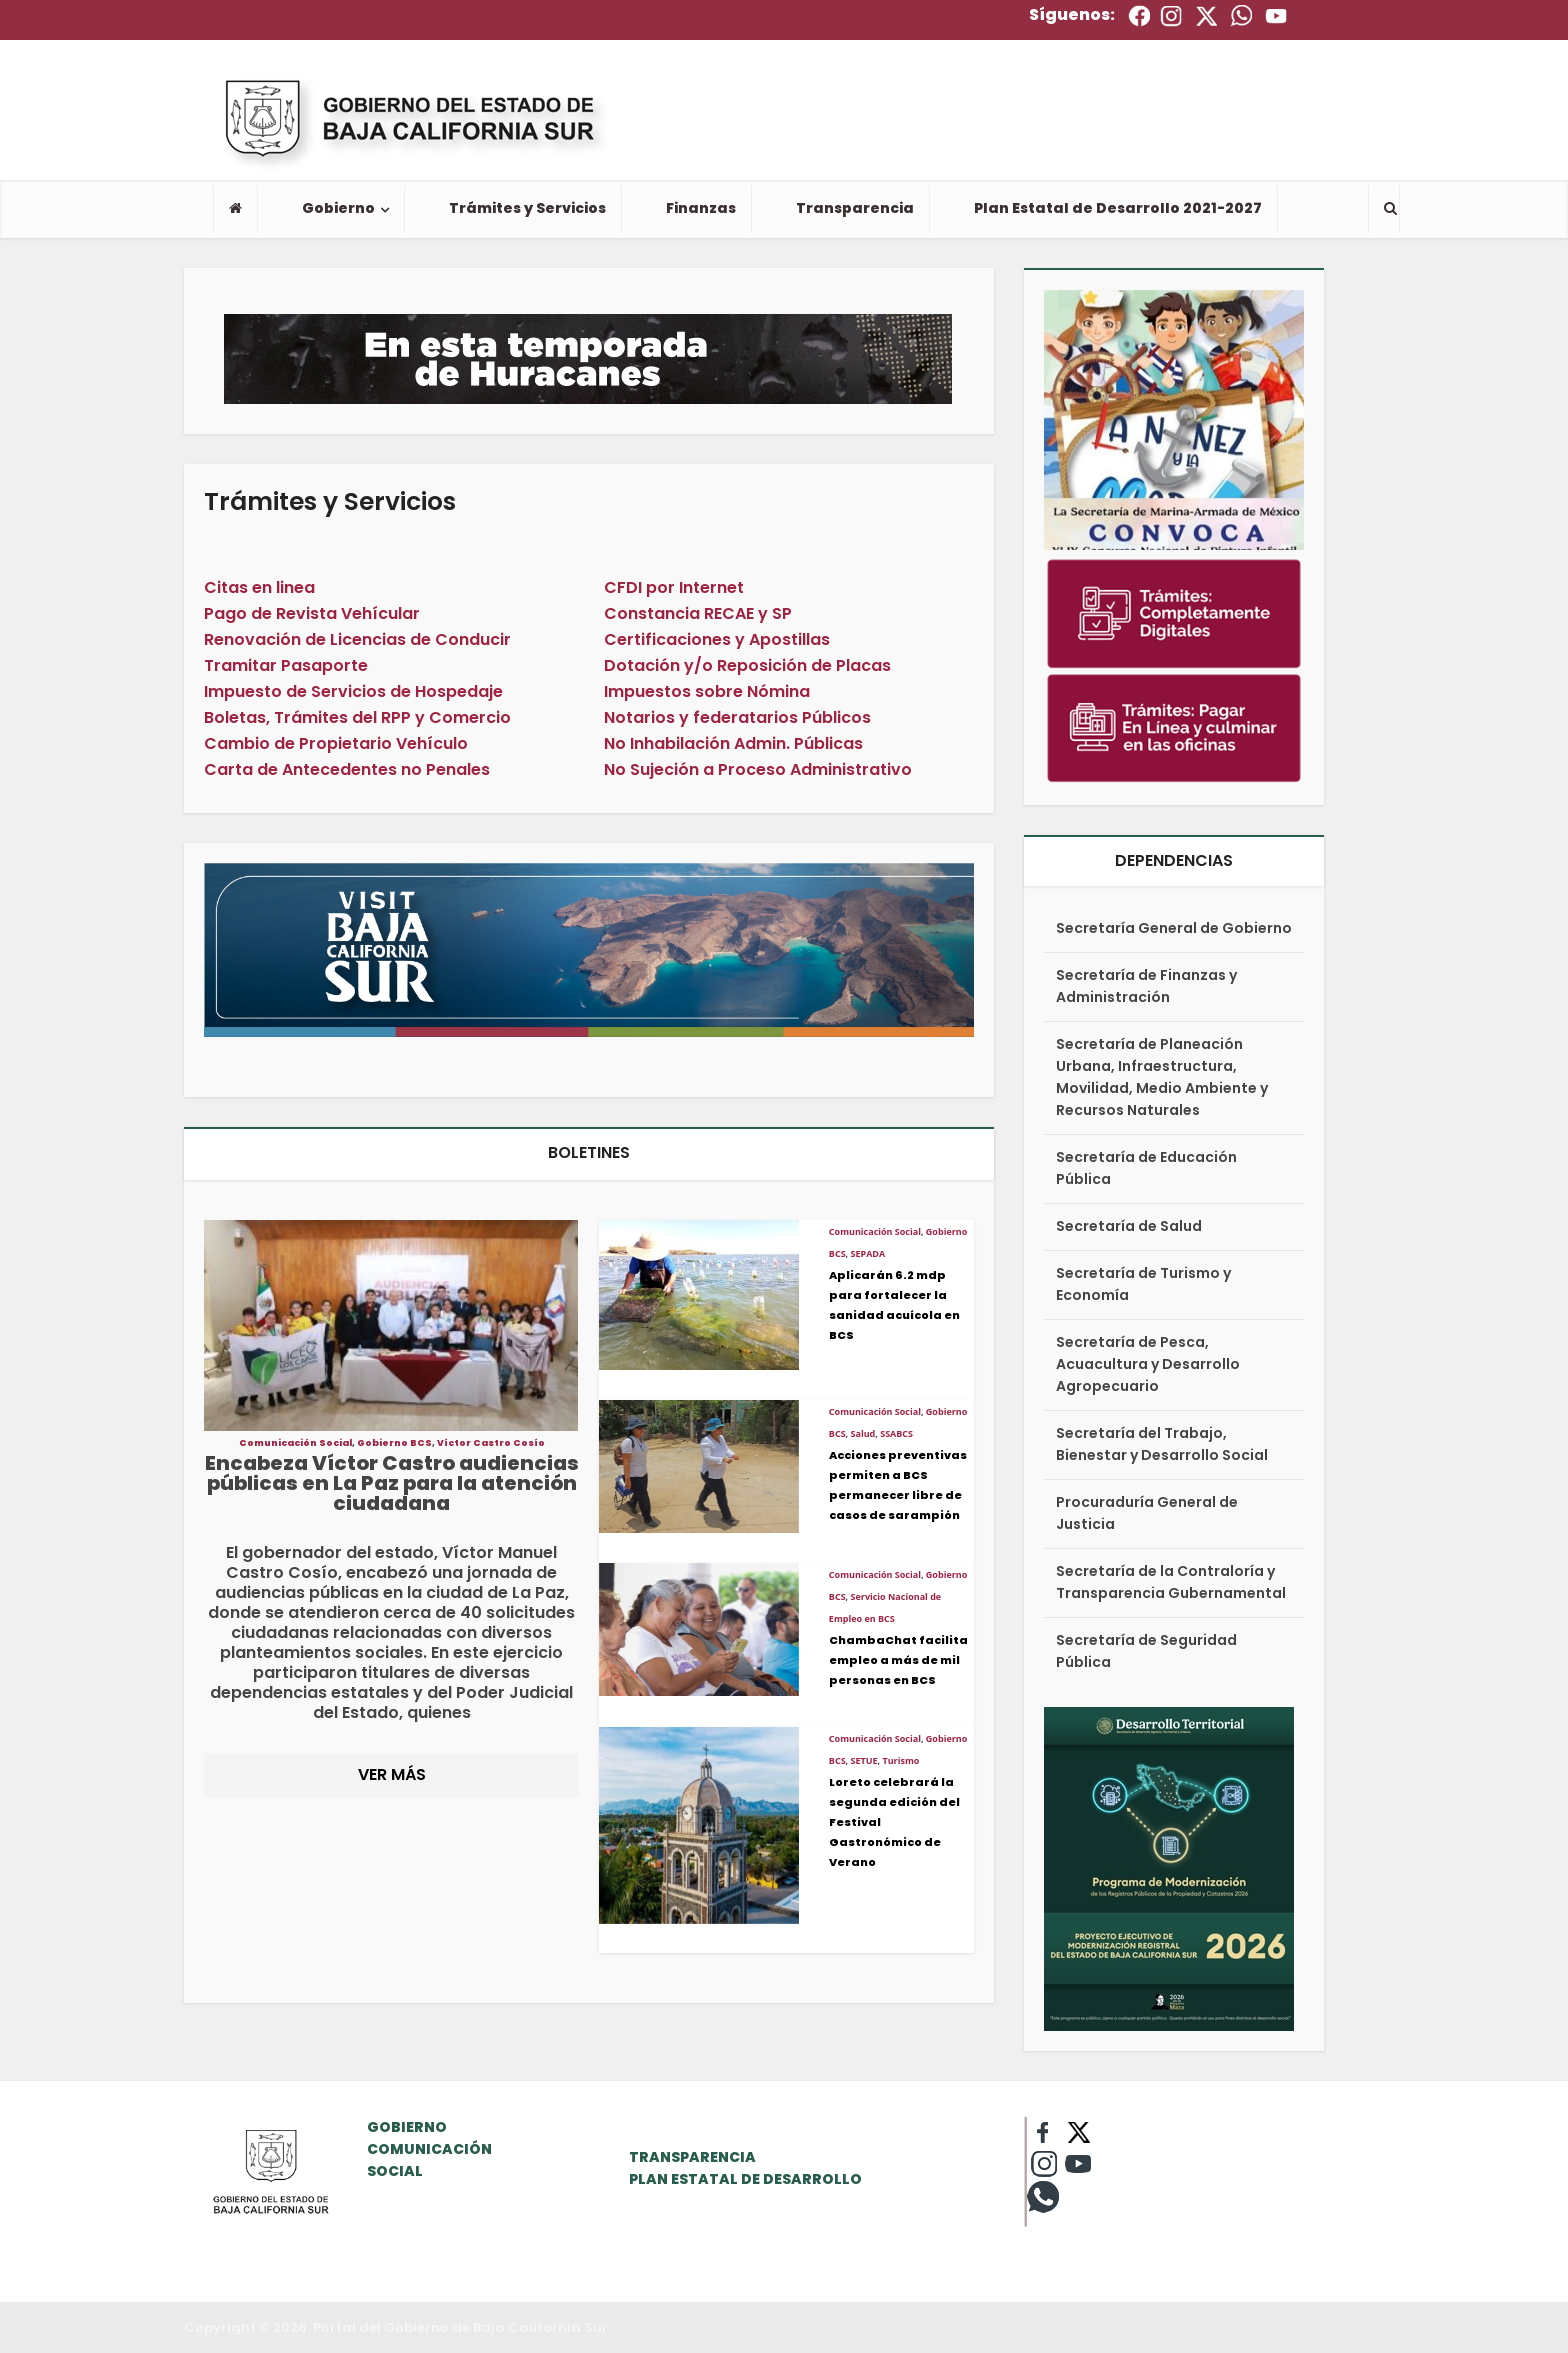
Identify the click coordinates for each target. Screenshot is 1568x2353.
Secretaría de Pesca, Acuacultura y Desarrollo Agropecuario (1148, 1364)
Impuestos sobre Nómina (707, 691)
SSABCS (896, 1433)
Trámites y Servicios (527, 208)
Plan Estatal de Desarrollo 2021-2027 (1118, 208)
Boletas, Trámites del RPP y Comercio (357, 717)
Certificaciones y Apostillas (717, 639)
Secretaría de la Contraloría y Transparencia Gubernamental (1171, 1582)
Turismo (900, 1760)
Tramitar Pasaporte (286, 665)
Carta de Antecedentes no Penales (347, 769)
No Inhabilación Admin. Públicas (733, 743)
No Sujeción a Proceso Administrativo (758, 769)
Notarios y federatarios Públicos (737, 717)
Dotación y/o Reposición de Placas (747, 665)
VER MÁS (392, 1774)
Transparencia (855, 208)
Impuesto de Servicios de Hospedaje (353, 691)
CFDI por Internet (674, 587)
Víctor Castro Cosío (491, 1443)
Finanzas (701, 208)
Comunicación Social (295, 1443)
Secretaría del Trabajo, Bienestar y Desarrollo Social (1162, 1444)
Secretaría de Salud (1129, 1226)
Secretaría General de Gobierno (1174, 928)
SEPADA (868, 1253)
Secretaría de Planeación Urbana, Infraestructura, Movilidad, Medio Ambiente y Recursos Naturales (1162, 1077)
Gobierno (338, 208)
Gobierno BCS (394, 1443)
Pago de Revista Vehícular (312, 613)
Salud (863, 1433)
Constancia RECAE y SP (698, 613)
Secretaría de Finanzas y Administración (1146, 986)
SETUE (864, 1760)
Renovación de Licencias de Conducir (357, 639)
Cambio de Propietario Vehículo (336, 743)
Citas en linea (259, 587)
